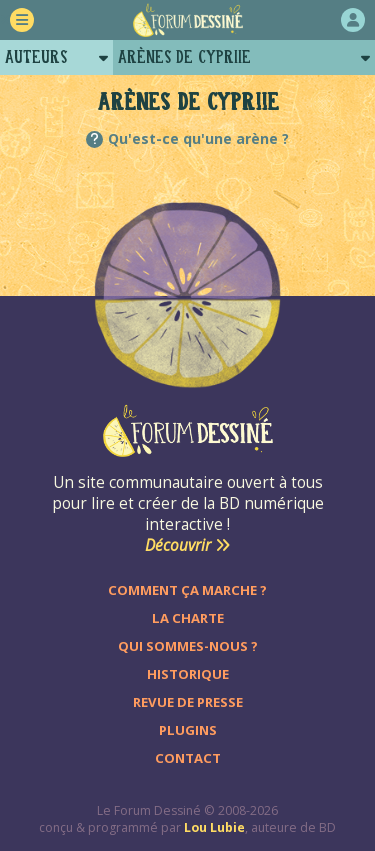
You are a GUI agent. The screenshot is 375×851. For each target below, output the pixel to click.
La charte (188, 618)
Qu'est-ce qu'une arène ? (198, 138)
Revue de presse (188, 702)
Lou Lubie (214, 827)
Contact (188, 758)
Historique (188, 674)
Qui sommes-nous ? (188, 646)
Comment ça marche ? (187, 590)
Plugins (188, 730)
